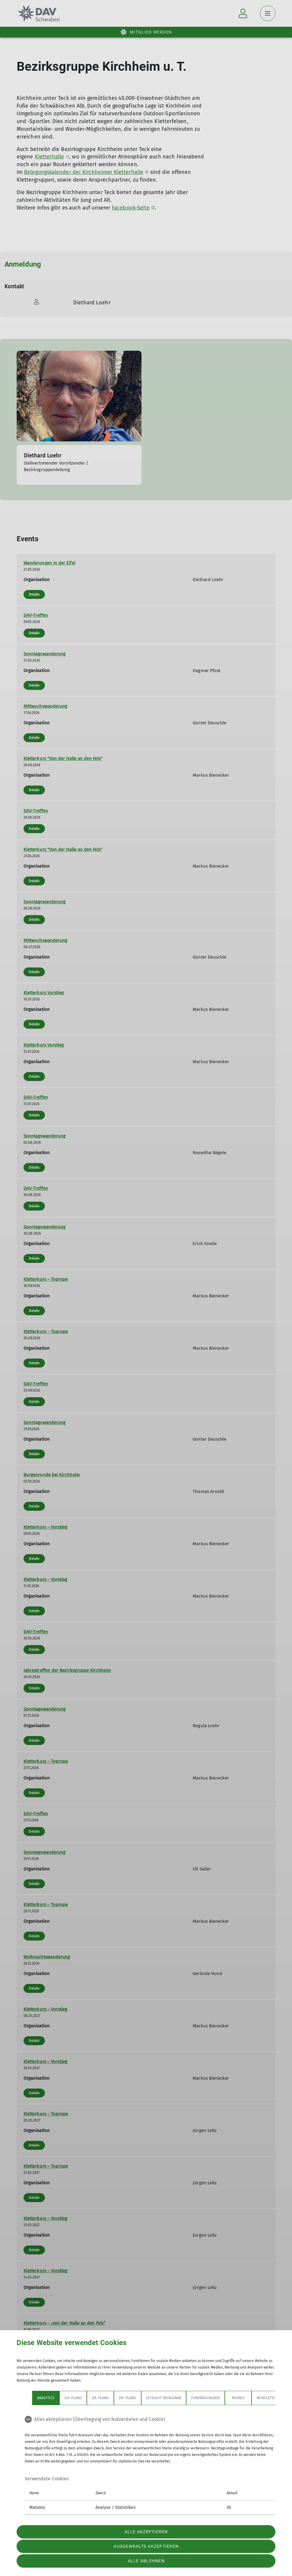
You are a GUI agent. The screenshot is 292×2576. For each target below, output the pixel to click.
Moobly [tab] (238, 2398)
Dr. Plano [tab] (73, 2398)
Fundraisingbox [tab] (205, 2398)
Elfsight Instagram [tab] (163, 2398)
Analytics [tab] (45, 2398)
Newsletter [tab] (267, 2398)
